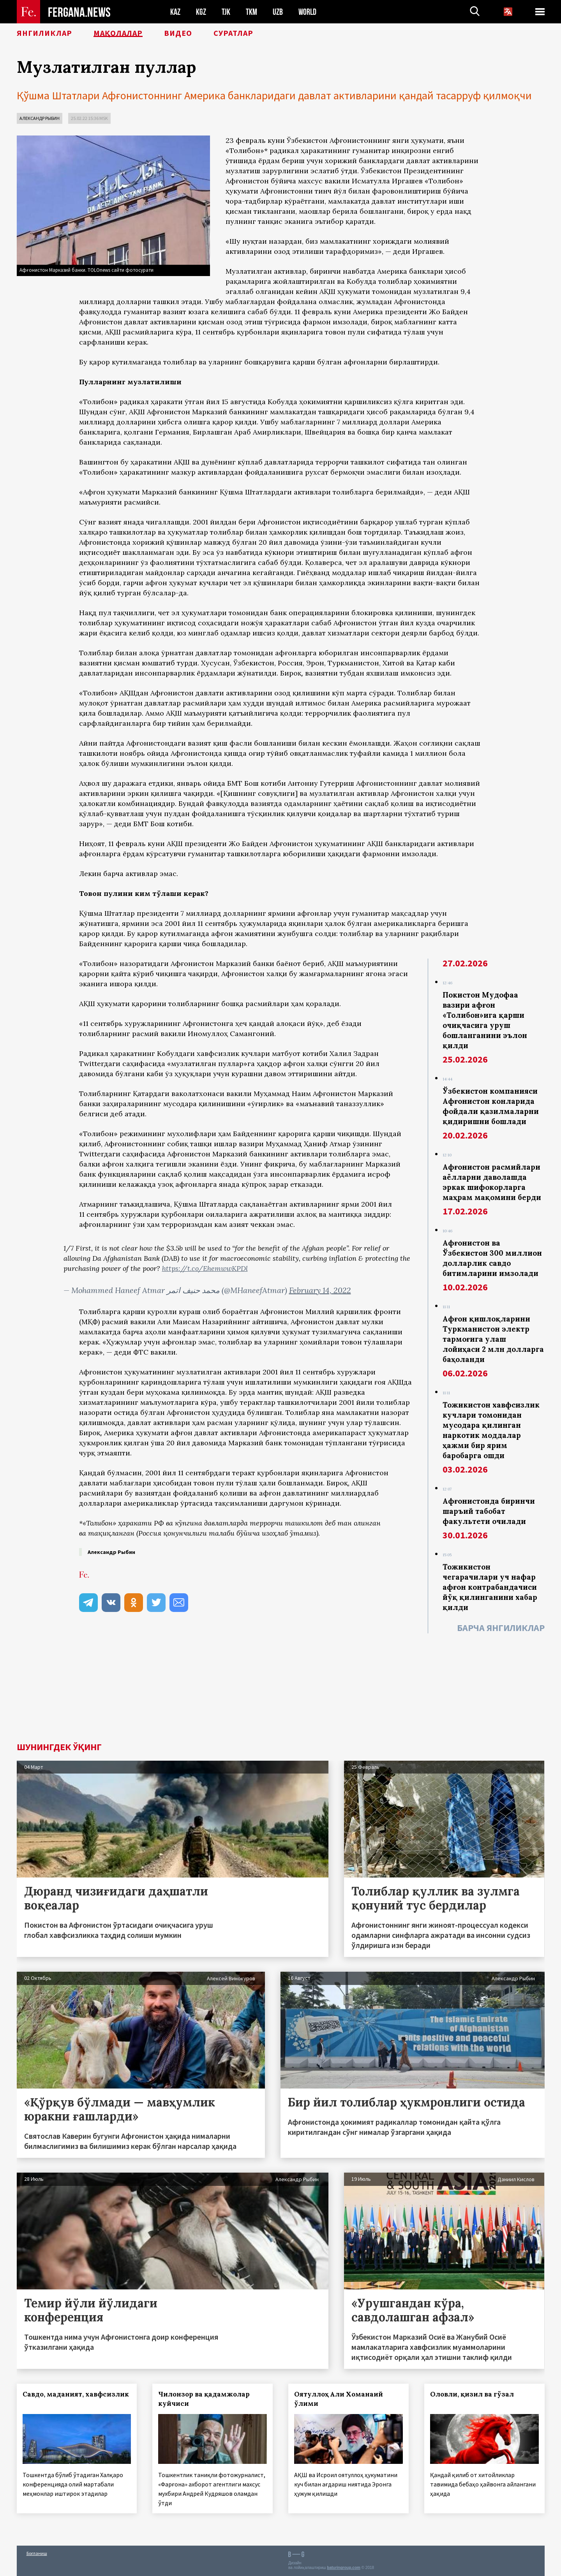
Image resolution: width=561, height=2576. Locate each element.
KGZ (201, 12)
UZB (278, 12)
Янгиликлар (44, 33)
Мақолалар (118, 33)
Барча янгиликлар (501, 1628)
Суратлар (233, 33)
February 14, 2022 (320, 1290)
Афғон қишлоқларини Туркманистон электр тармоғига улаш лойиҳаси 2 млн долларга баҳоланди (493, 1339)
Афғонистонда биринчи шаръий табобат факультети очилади (489, 1511)
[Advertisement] (280, 1687)
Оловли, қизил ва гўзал (472, 2394)
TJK (226, 12)
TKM (251, 12)
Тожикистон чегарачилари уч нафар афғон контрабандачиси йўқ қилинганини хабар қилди (490, 1587)
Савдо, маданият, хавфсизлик (76, 2394)
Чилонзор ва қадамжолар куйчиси (204, 2399)
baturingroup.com (343, 2567)
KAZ (175, 12)
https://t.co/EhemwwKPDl (205, 1268)
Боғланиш (36, 2553)
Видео (178, 33)
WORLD (307, 12)
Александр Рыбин (39, 118)
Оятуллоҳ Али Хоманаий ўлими (338, 2399)
